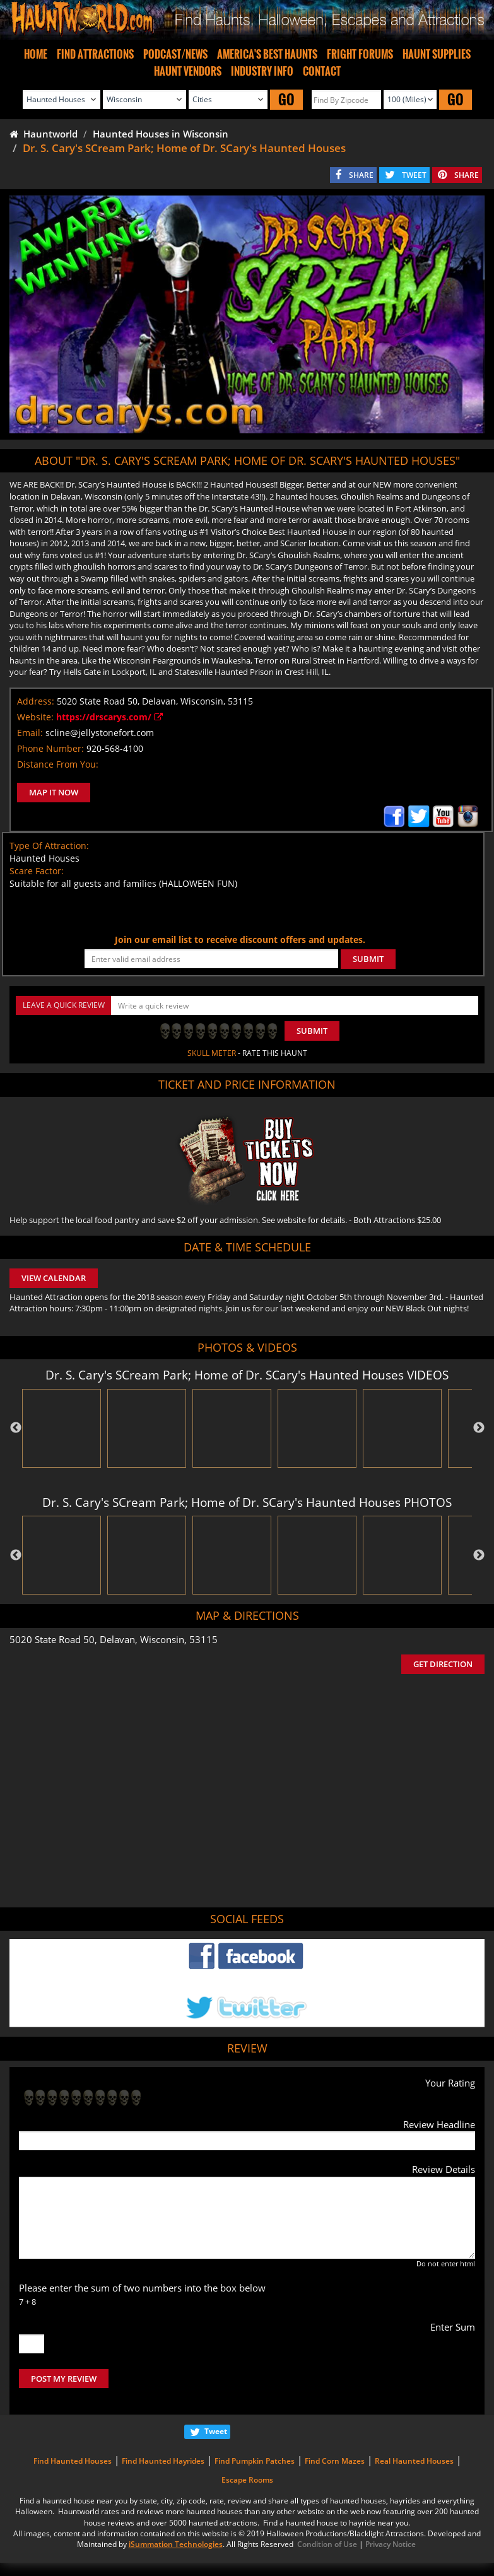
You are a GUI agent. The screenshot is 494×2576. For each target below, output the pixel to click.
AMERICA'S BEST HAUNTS (267, 54)
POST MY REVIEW (64, 2378)
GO (286, 99)
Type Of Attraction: (49, 846)
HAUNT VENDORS (187, 71)
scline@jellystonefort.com (99, 733)
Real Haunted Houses (414, 2461)
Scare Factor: (36, 871)
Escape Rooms (247, 2479)
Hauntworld (43, 133)
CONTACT (322, 71)
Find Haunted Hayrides (163, 2461)
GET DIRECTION (443, 1664)
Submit (312, 1030)
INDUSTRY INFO (262, 71)
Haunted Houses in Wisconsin (160, 133)
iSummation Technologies (176, 2544)
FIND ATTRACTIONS (95, 54)
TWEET (414, 175)
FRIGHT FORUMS (360, 54)
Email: (30, 733)
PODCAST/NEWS (175, 54)
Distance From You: (57, 764)
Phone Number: (50, 748)
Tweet (215, 2431)
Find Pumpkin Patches (255, 2461)
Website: (35, 717)
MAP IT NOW (53, 792)
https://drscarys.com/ (109, 717)
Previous (15, 1428)
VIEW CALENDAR (53, 1278)
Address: (35, 701)
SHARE (361, 175)
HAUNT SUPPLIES (437, 54)
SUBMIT (368, 958)
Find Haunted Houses (72, 2461)
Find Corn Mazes (335, 2461)
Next (479, 1428)
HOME (35, 54)
